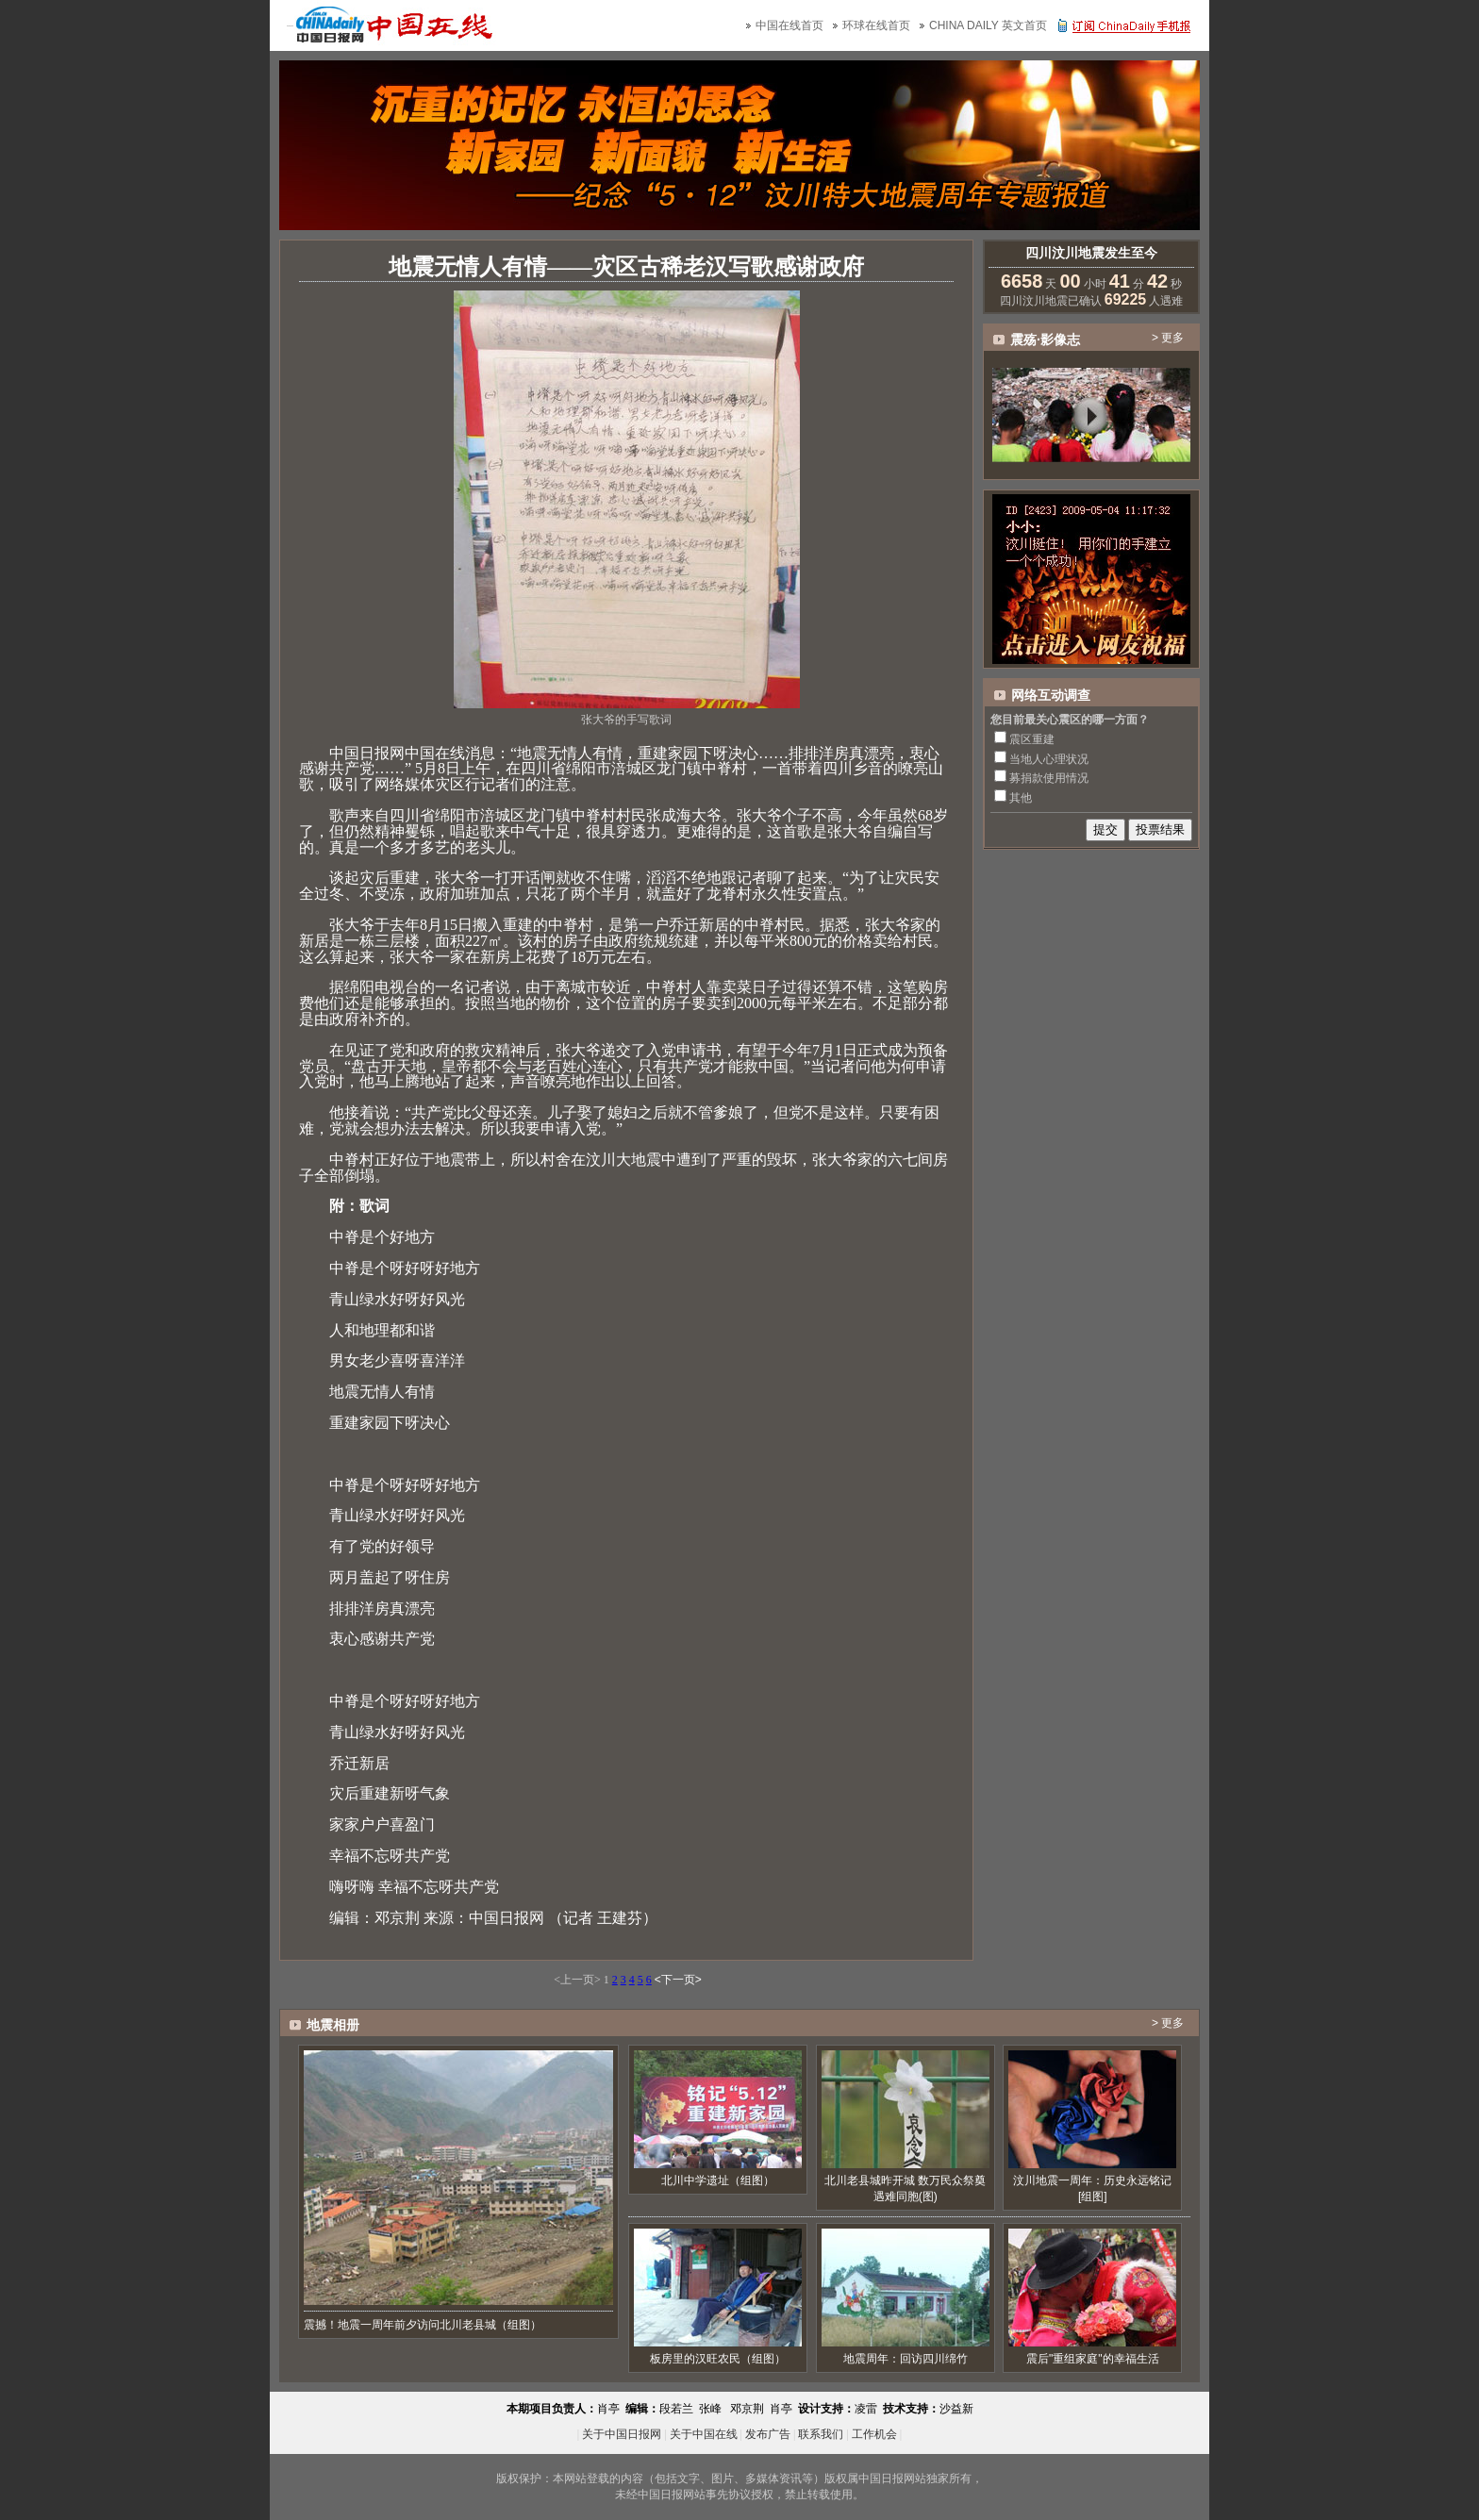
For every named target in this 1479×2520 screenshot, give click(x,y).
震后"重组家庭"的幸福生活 (1092, 2358)
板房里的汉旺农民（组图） (718, 2358)
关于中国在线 (704, 2434)
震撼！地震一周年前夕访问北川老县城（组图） (422, 2324)
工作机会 (874, 2434)
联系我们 (820, 2434)
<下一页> (678, 1979)
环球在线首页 (876, 25)
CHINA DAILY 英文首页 (988, 25)
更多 (1172, 337)
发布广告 (767, 2434)
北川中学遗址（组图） (717, 2180)
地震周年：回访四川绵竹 (905, 2358)
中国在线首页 (789, 25)
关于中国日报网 (621, 2434)
